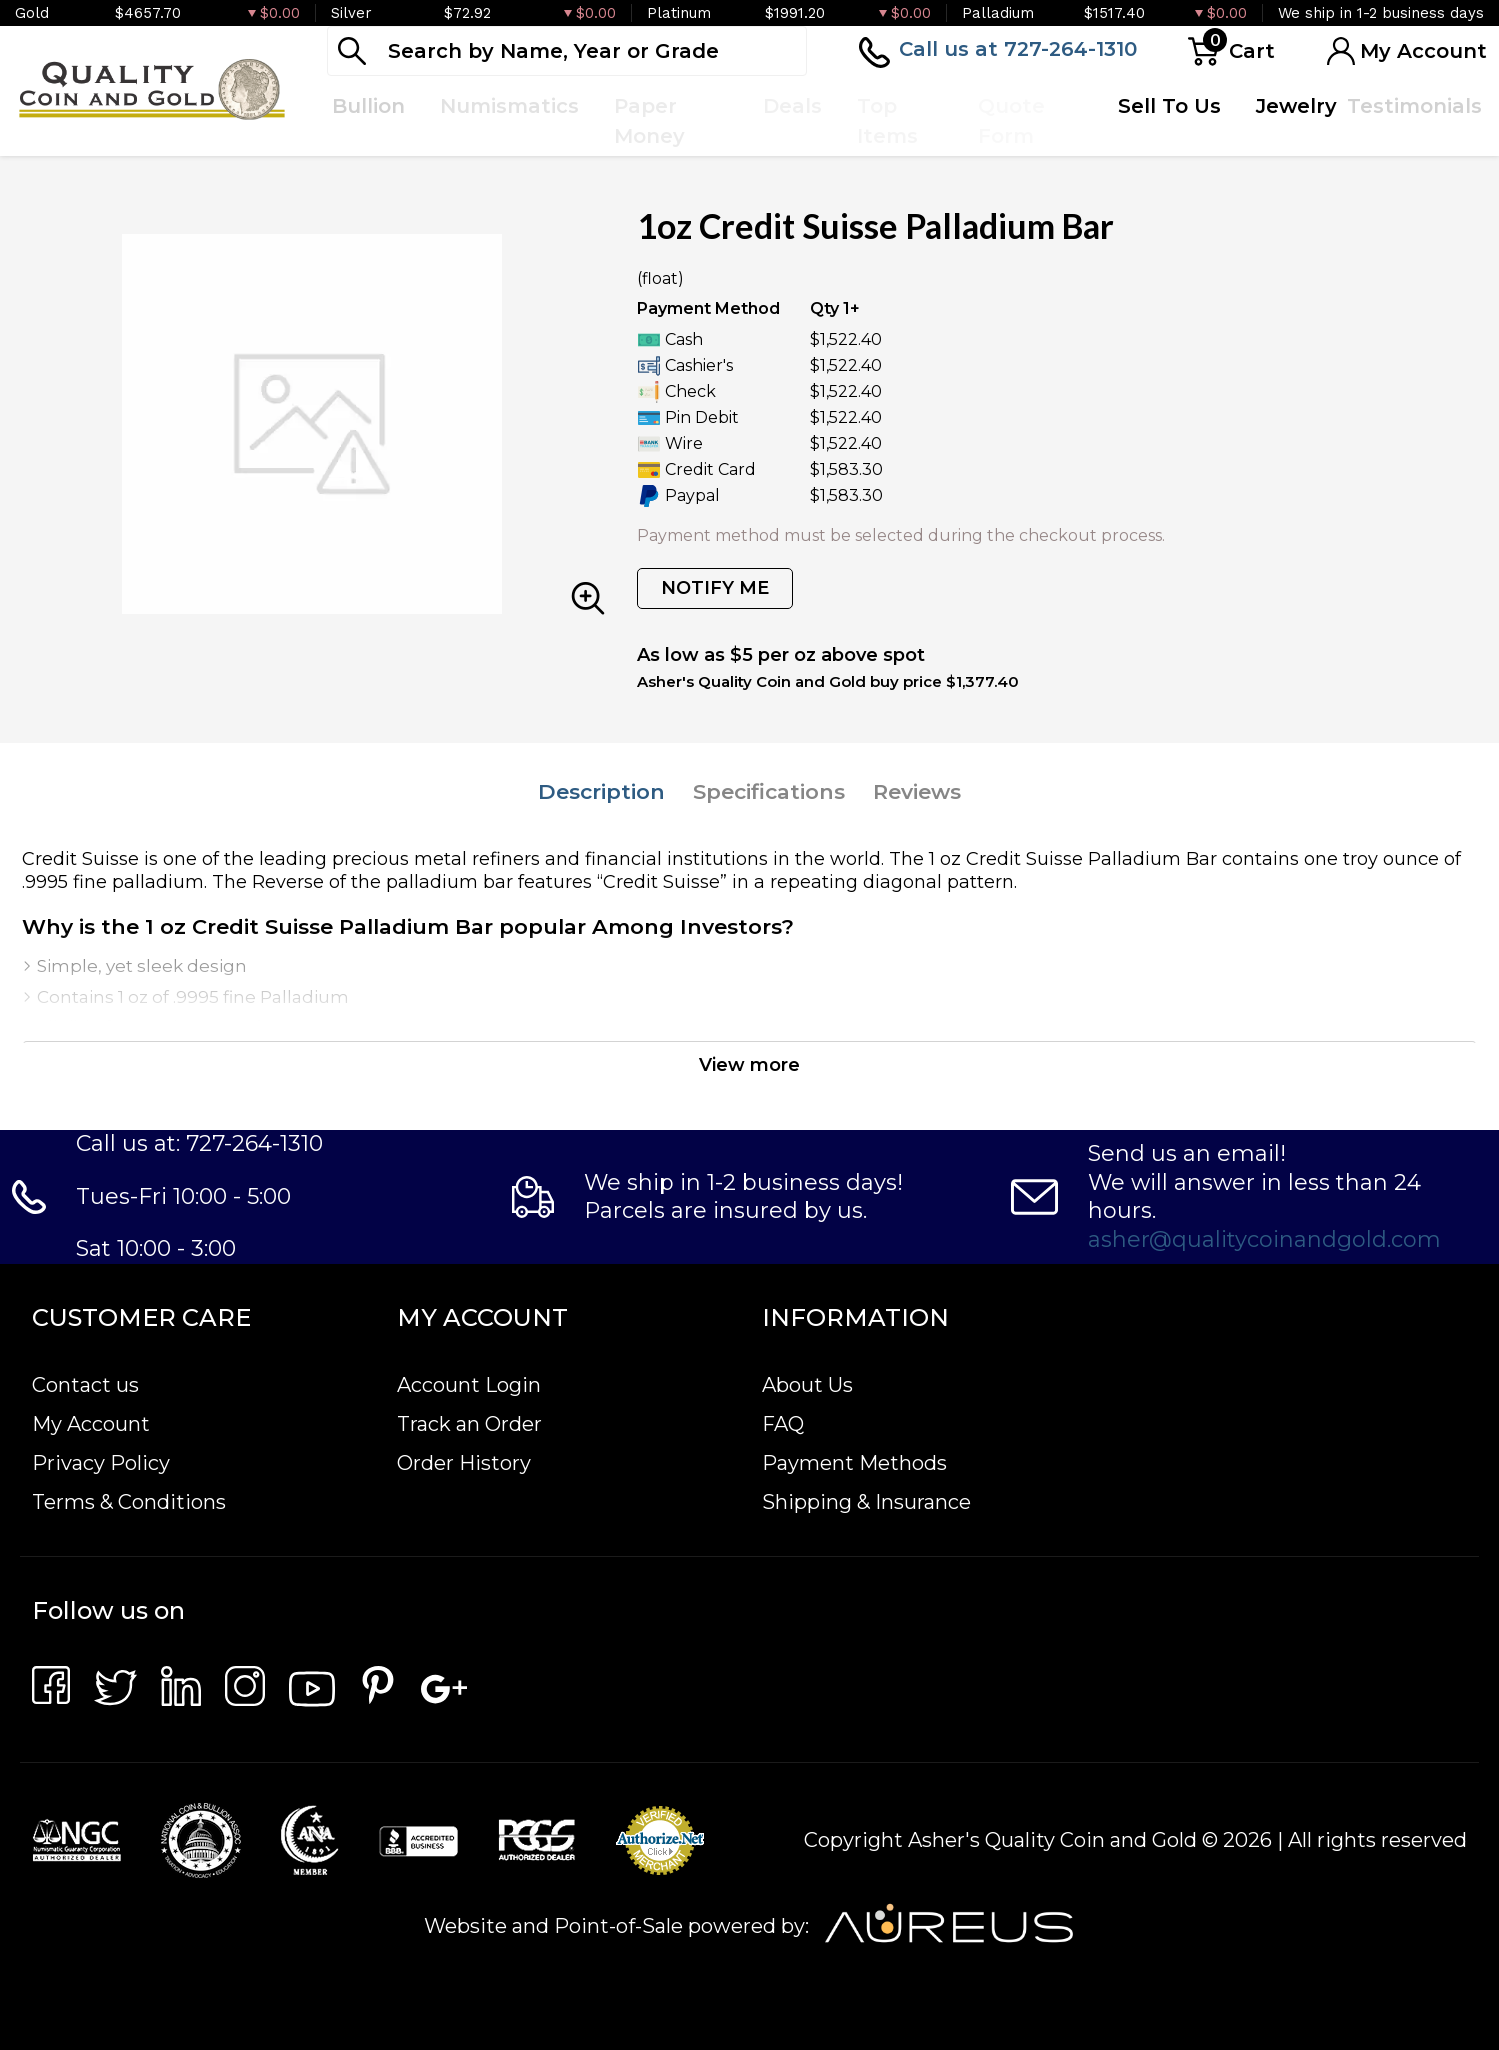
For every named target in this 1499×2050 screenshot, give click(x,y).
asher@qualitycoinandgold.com (1264, 1239)
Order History (464, 1463)
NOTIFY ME (715, 588)
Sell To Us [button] (1169, 106)
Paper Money (649, 121)
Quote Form (1011, 121)
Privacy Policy (101, 1463)
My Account (91, 1424)
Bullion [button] (368, 106)
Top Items (887, 121)
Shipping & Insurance (866, 1502)
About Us (807, 1385)
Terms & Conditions (129, 1502)
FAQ (783, 1424)
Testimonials (1414, 106)
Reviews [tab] (917, 791)
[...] (567, 51)
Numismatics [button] (509, 106)
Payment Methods (854, 1463)
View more (749, 1065)
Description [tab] (601, 791)
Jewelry (1296, 106)
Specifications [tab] (769, 791)
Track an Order (469, 1424)
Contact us (85, 1385)
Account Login (469, 1385)
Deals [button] (792, 106)
